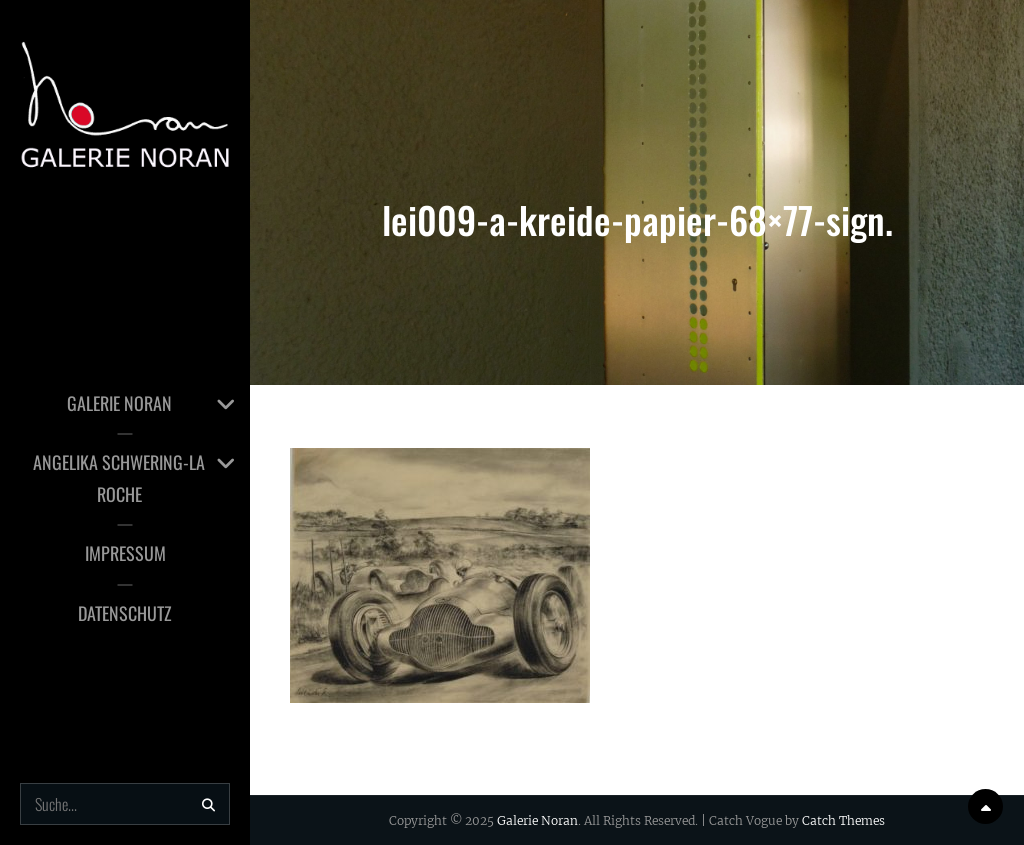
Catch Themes (843, 820)
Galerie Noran (119, 403)
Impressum (125, 553)
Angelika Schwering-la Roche (119, 478)
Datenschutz (125, 613)
